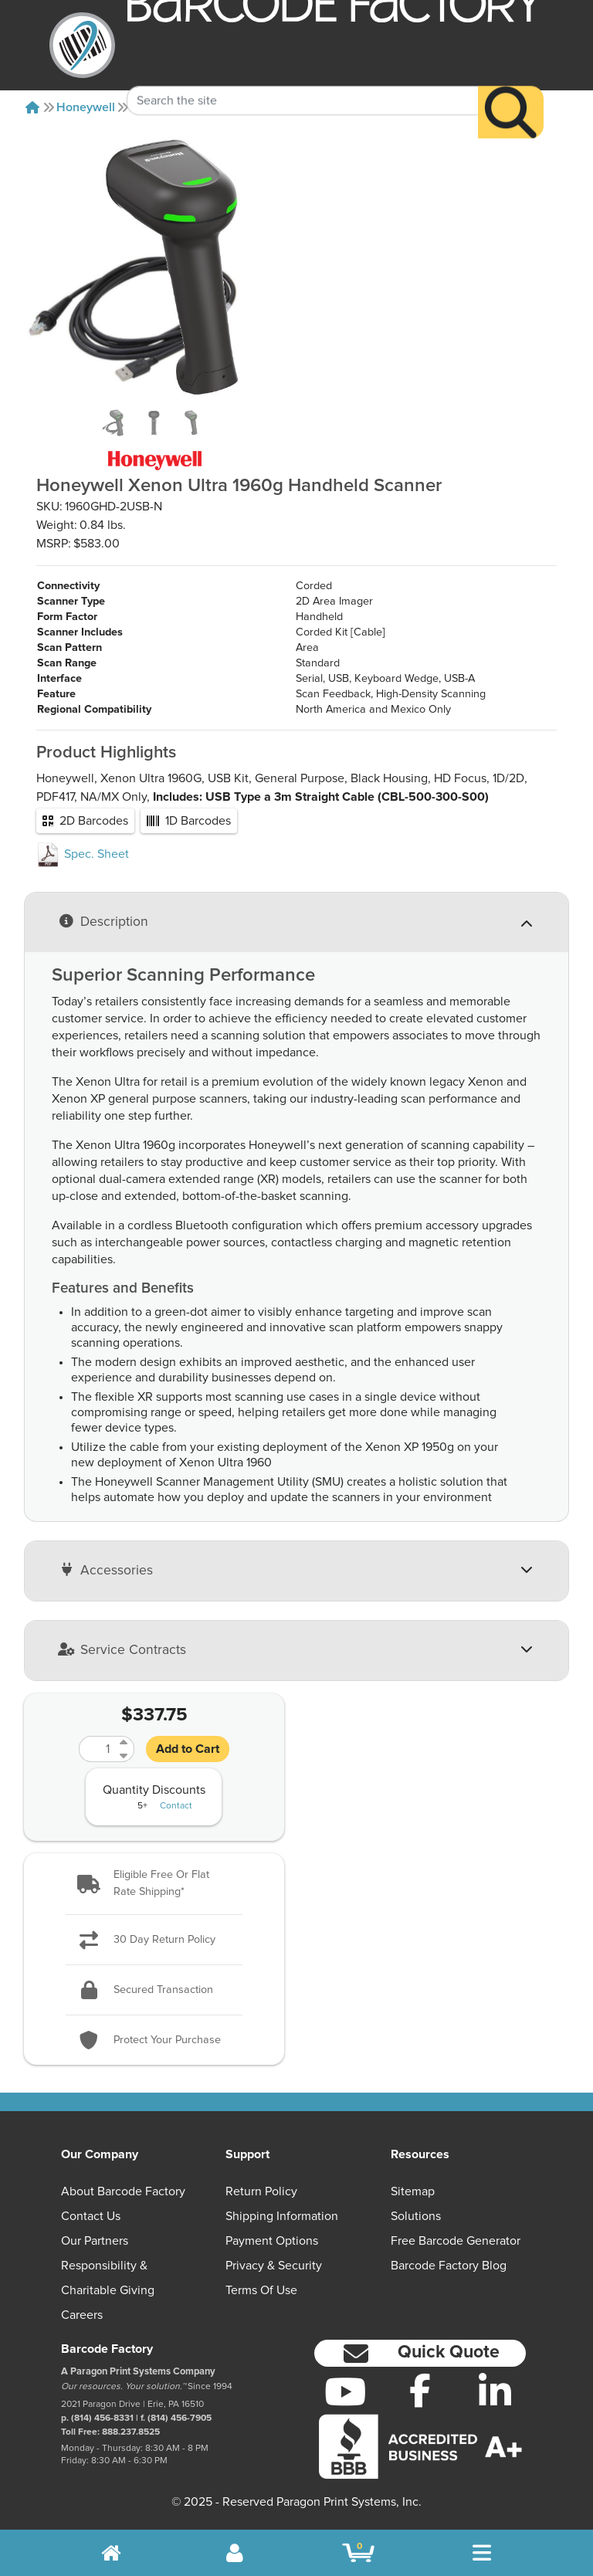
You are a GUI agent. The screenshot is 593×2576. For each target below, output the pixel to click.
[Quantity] (97, 1749)
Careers (82, 2315)
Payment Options (271, 2241)
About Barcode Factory (123, 2191)
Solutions (416, 2216)
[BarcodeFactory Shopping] (358, 2553)
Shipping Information (281, 2216)
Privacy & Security (273, 2265)
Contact (176, 1806)
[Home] (32, 107)
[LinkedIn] (494, 2391)
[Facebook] (420, 2390)
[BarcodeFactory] (82, 45)
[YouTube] (345, 2391)
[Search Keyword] (303, 75)
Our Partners (94, 2241)
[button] (154, 1883)
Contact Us (90, 2216)
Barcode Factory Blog (449, 2265)
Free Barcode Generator (455, 2241)
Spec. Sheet (82, 854)
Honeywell (85, 107)
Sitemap (413, 2191)
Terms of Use (261, 2290)
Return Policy (261, 2191)
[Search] (511, 87)
